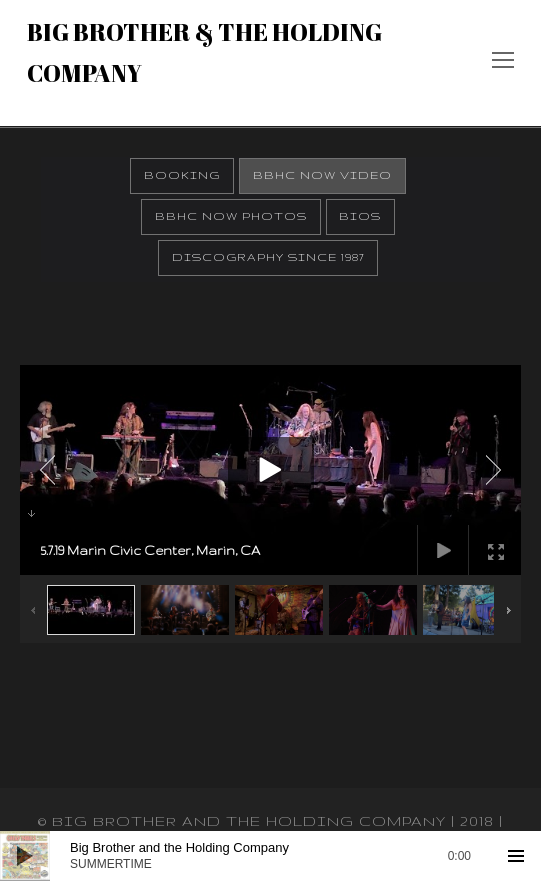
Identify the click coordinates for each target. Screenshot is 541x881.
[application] (270, 856)
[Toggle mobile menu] (503, 63)
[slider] (270, 856)
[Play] (25, 856)
